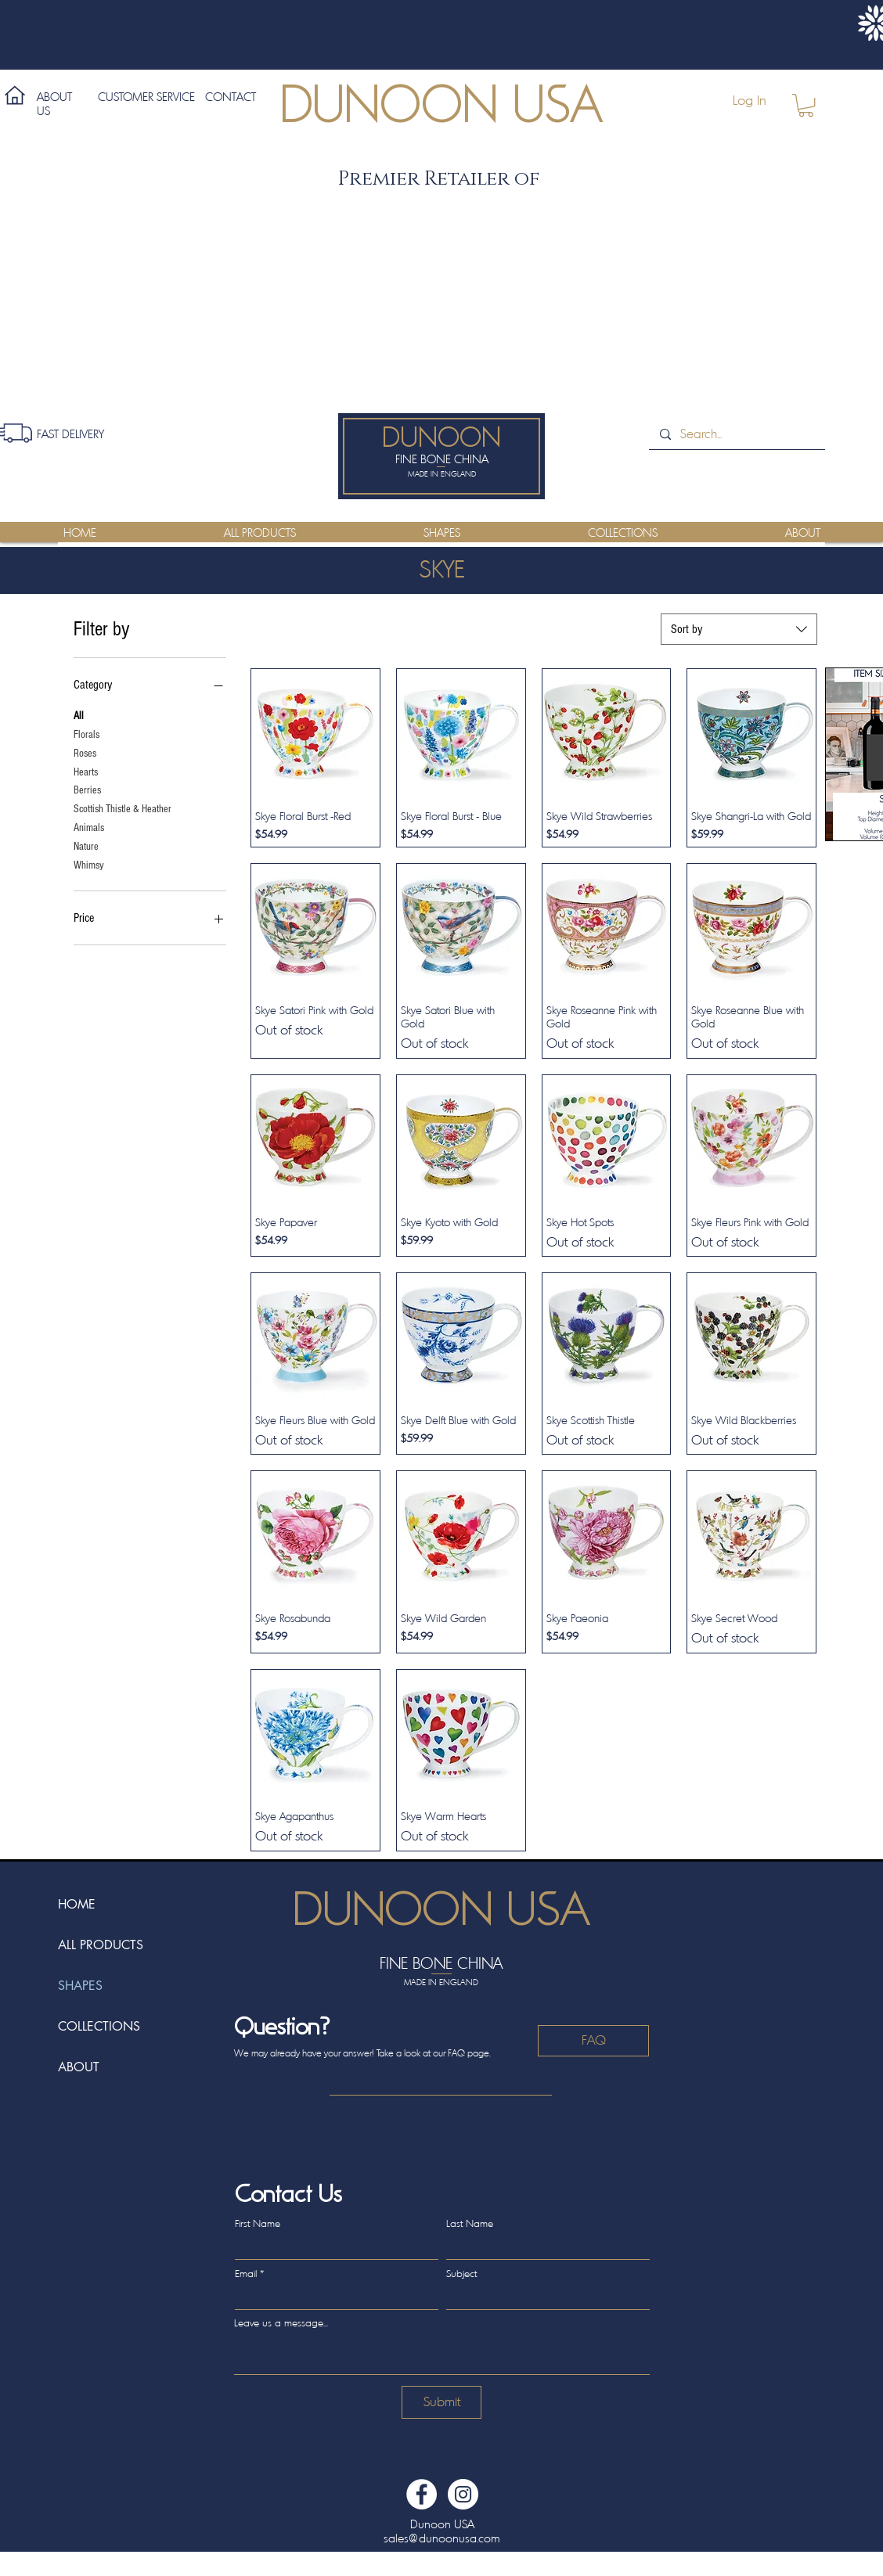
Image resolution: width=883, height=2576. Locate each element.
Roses (85, 752)
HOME (77, 1904)
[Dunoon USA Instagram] (463, 2494)
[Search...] (736, 434)
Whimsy (89, 864)
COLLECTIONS (99, 2026)
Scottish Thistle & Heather (122, 808)
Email (246, 2273)
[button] (806, 105)
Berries (87, 789)
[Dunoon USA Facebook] (421, 2494)
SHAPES (80, 1985)
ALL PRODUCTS (100, 1945)
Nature (86, 845)
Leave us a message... (281, 2323)
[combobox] (739, 629)
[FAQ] (593, 2040)
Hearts (86, 771)
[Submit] (441, 2402)
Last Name (469, 2223)
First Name (257, 2223)
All (79, 714)
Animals (89, 826)
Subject (461, 2273)
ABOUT (78, 2067)
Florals (86, 733)
